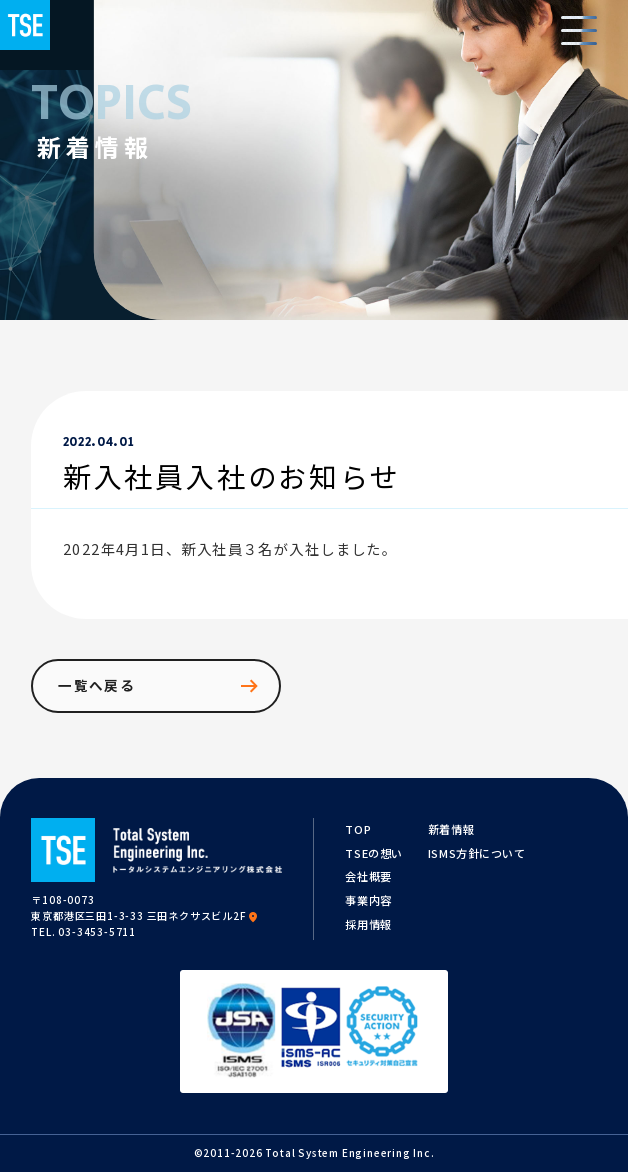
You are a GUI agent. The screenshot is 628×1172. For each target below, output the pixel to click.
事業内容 (368, 900)
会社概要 (368, 876)
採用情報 (368, 924)
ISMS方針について (477, 853)
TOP (358, 829)
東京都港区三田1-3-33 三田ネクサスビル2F (145, 915)
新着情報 (451, 829)
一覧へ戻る (159, 686)
